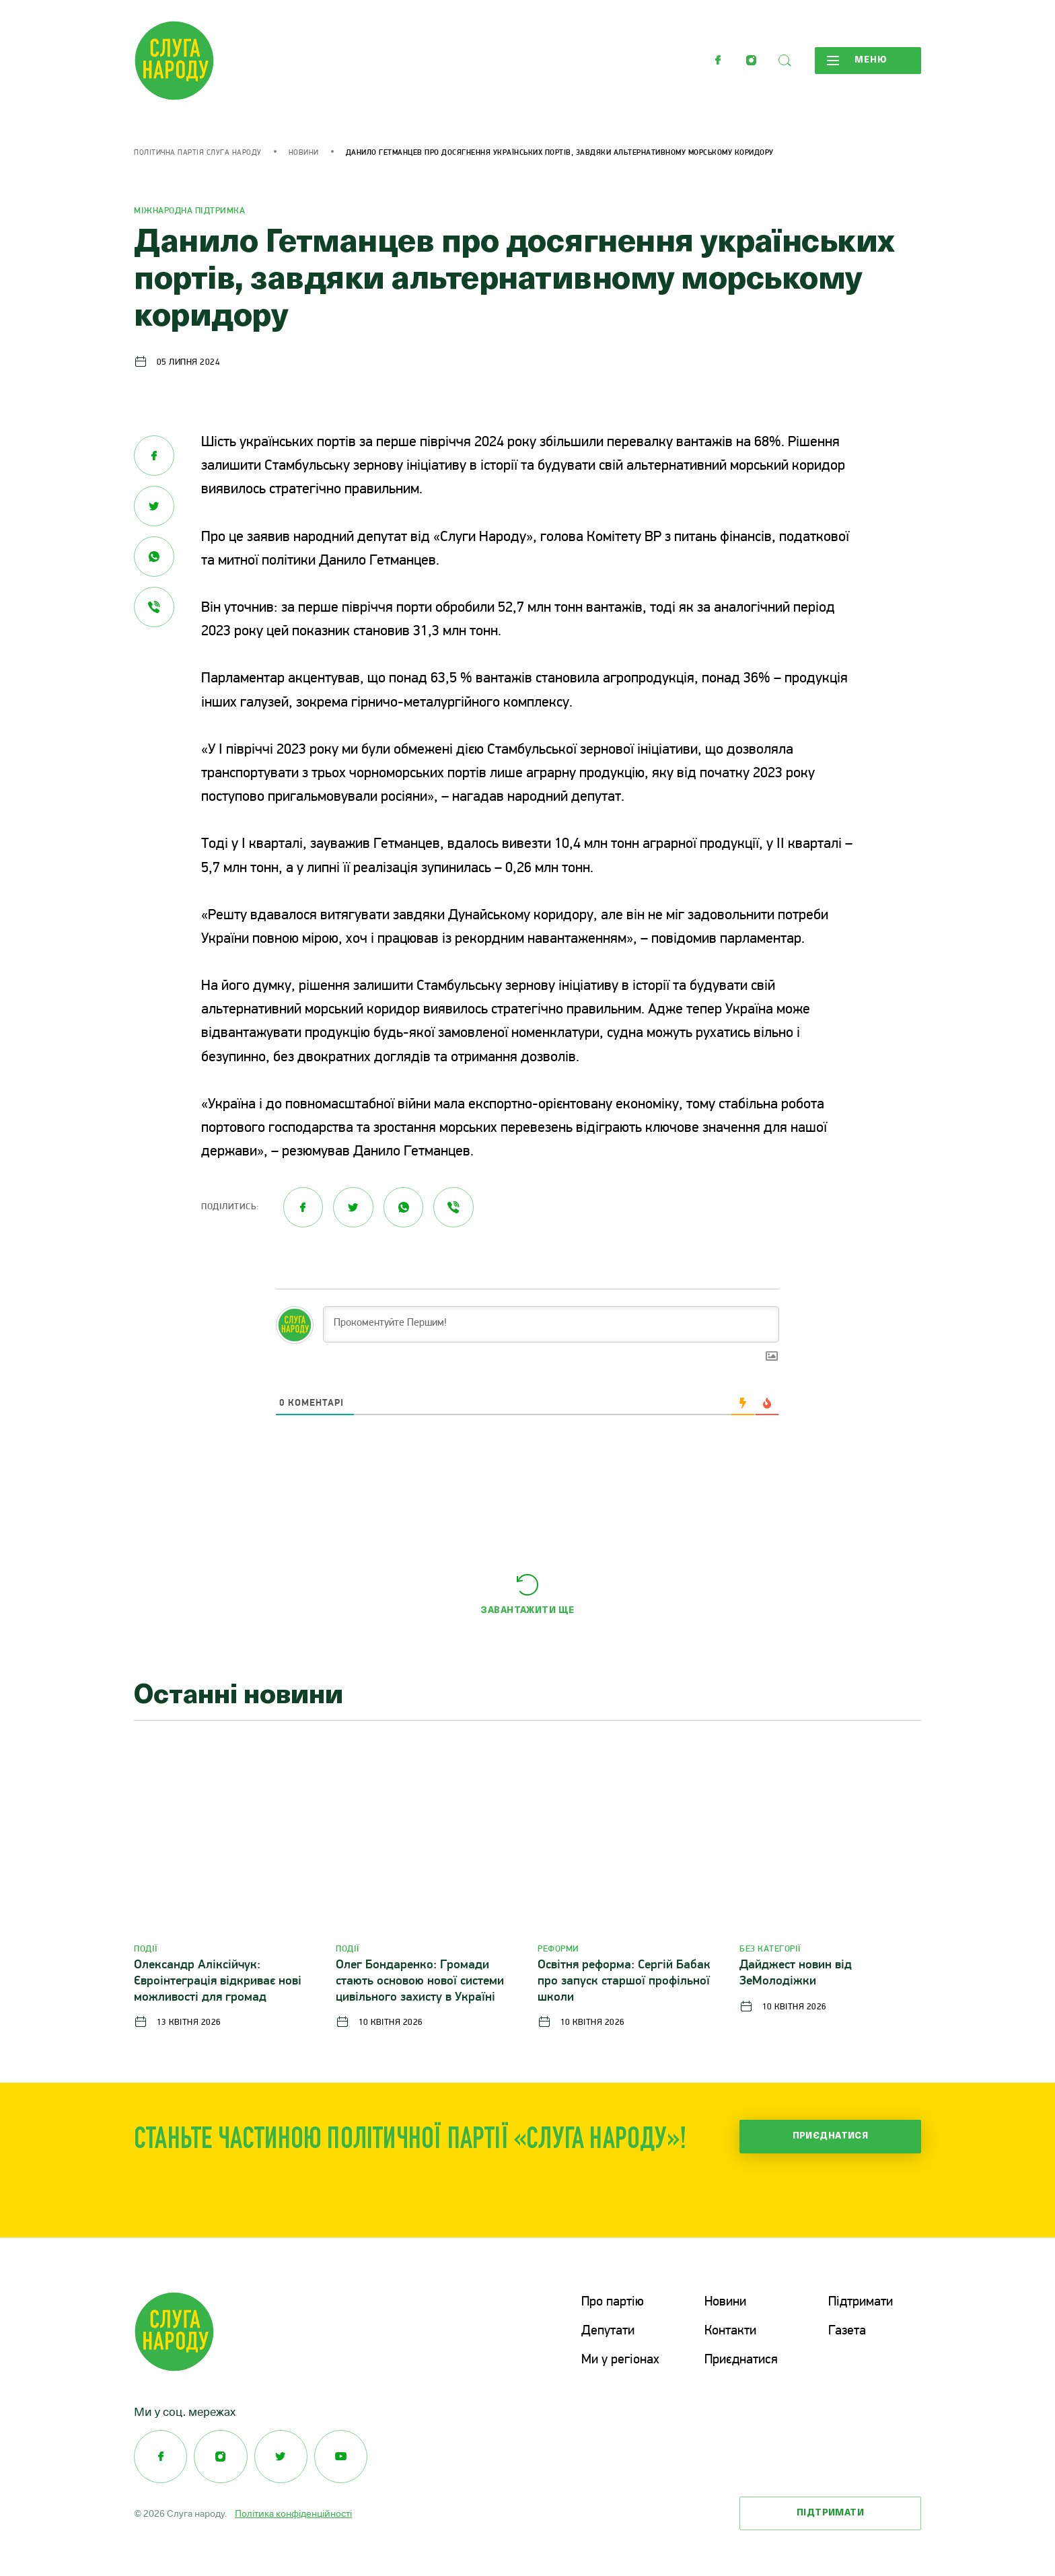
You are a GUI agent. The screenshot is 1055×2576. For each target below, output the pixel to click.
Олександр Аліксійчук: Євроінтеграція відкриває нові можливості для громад (217, 1981)
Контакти (730, 2331)
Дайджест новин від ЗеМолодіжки (795, 1973)
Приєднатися (831, 2136)
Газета (847, 2331)
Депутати (607, 2331)
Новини (304, 153)
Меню (856, 60)
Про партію (612, 2303)
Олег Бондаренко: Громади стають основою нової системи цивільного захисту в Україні (420, 1981)
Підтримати (860, 2303)
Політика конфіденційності (293, 2512)
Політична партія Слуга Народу (198, 153)
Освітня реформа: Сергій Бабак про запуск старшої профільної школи (624, 1981)
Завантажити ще (527, 1610)
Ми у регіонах (620, 2359)
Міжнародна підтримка (189, 211)
